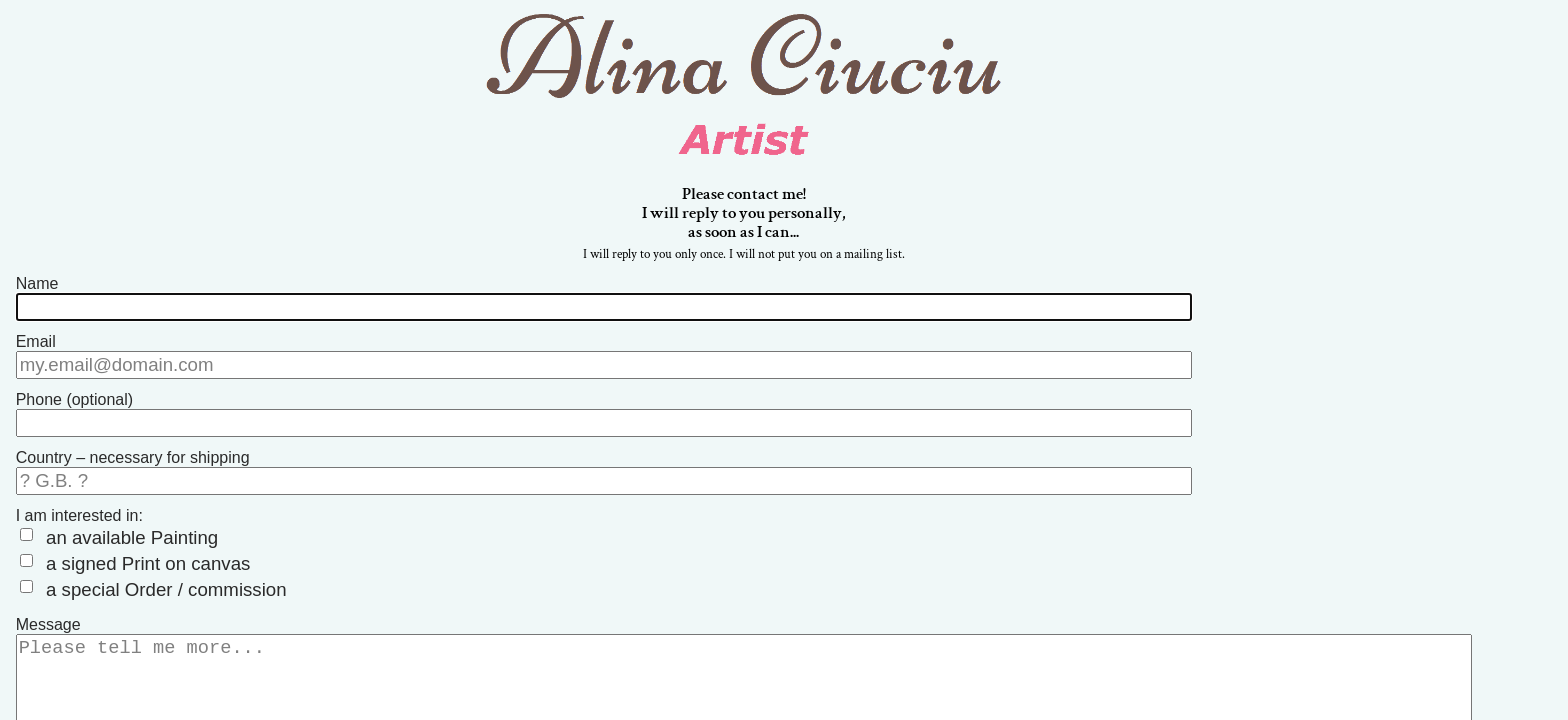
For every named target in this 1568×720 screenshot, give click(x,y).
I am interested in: (79, 506)
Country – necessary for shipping (133, 452)
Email (36, 344)
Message (48, 603)
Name (37, 290)
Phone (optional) (74, 398)
